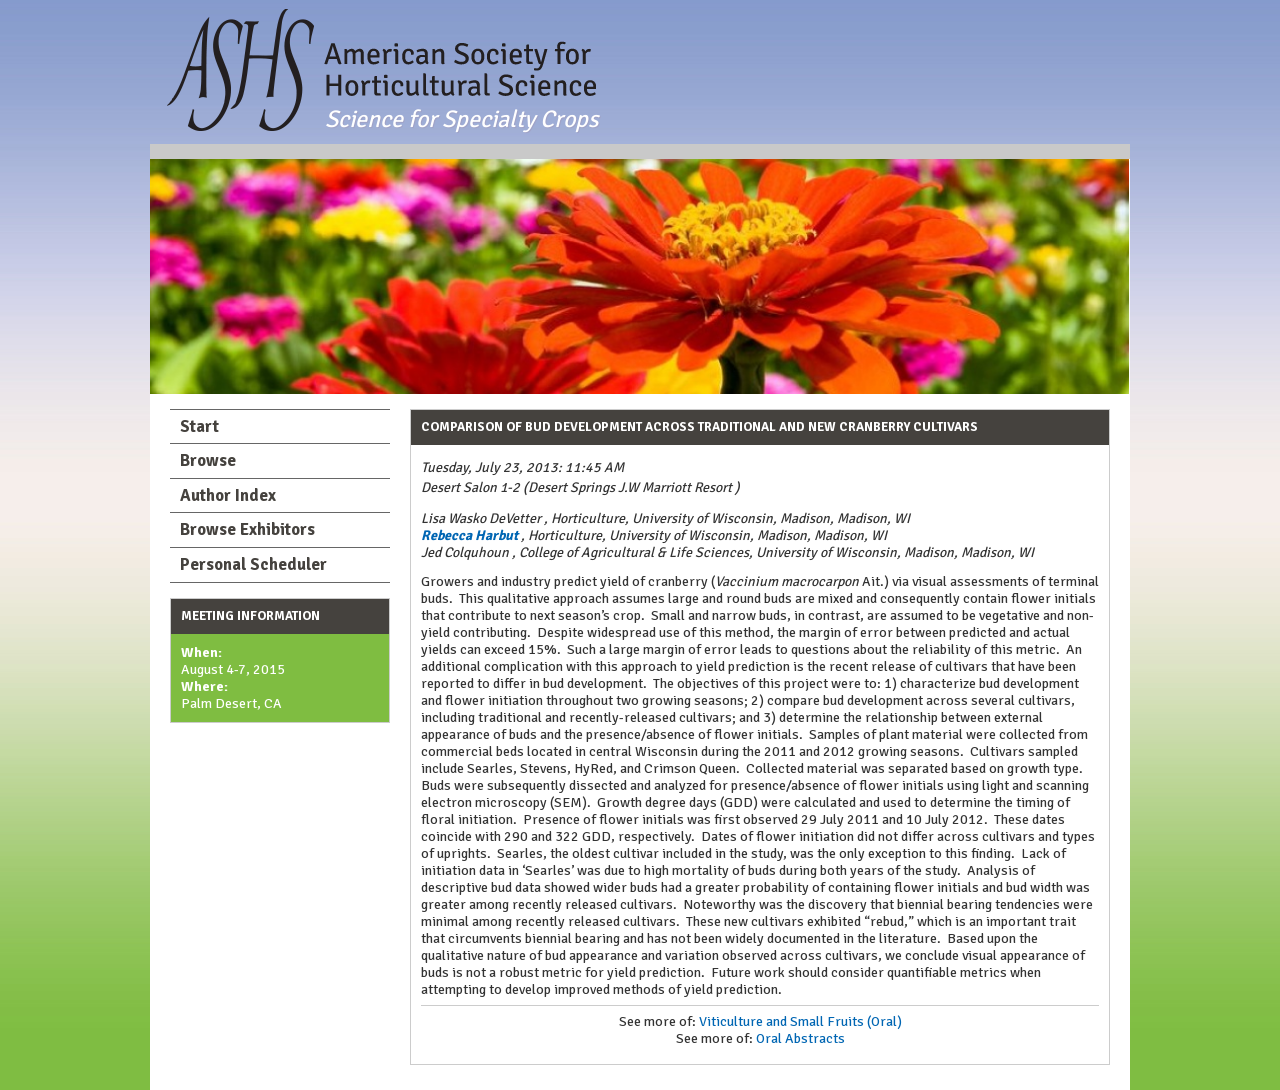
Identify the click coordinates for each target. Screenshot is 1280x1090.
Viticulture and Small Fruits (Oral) (800, 1021)
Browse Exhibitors (247, 529)
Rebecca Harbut (469, 535)
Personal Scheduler (253, 564)
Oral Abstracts (800, 1038)
